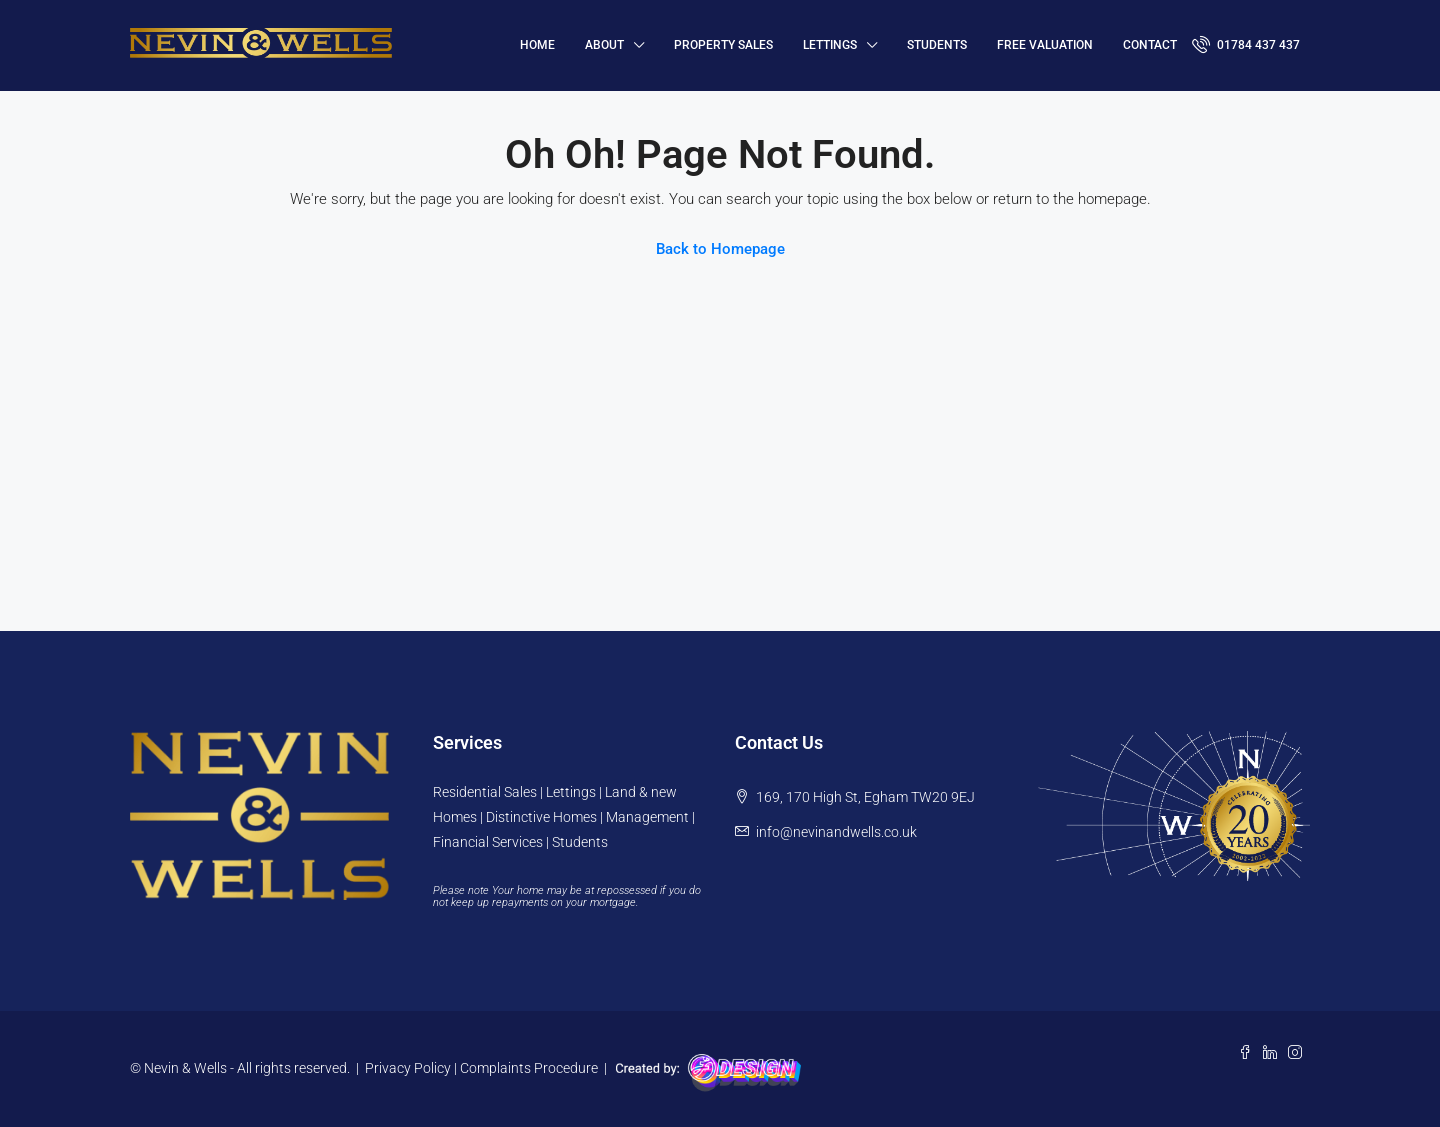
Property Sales (723, 45)
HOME (537, 45)
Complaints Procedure (529, 1068)
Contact (1150, 45)
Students (937, 45)
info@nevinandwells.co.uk (836, 832)
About (604, 45)
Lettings (830, 45)
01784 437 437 (1246, 44)
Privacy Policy (408, 1068)
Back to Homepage (720, 249)
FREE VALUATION (1045, 45)
